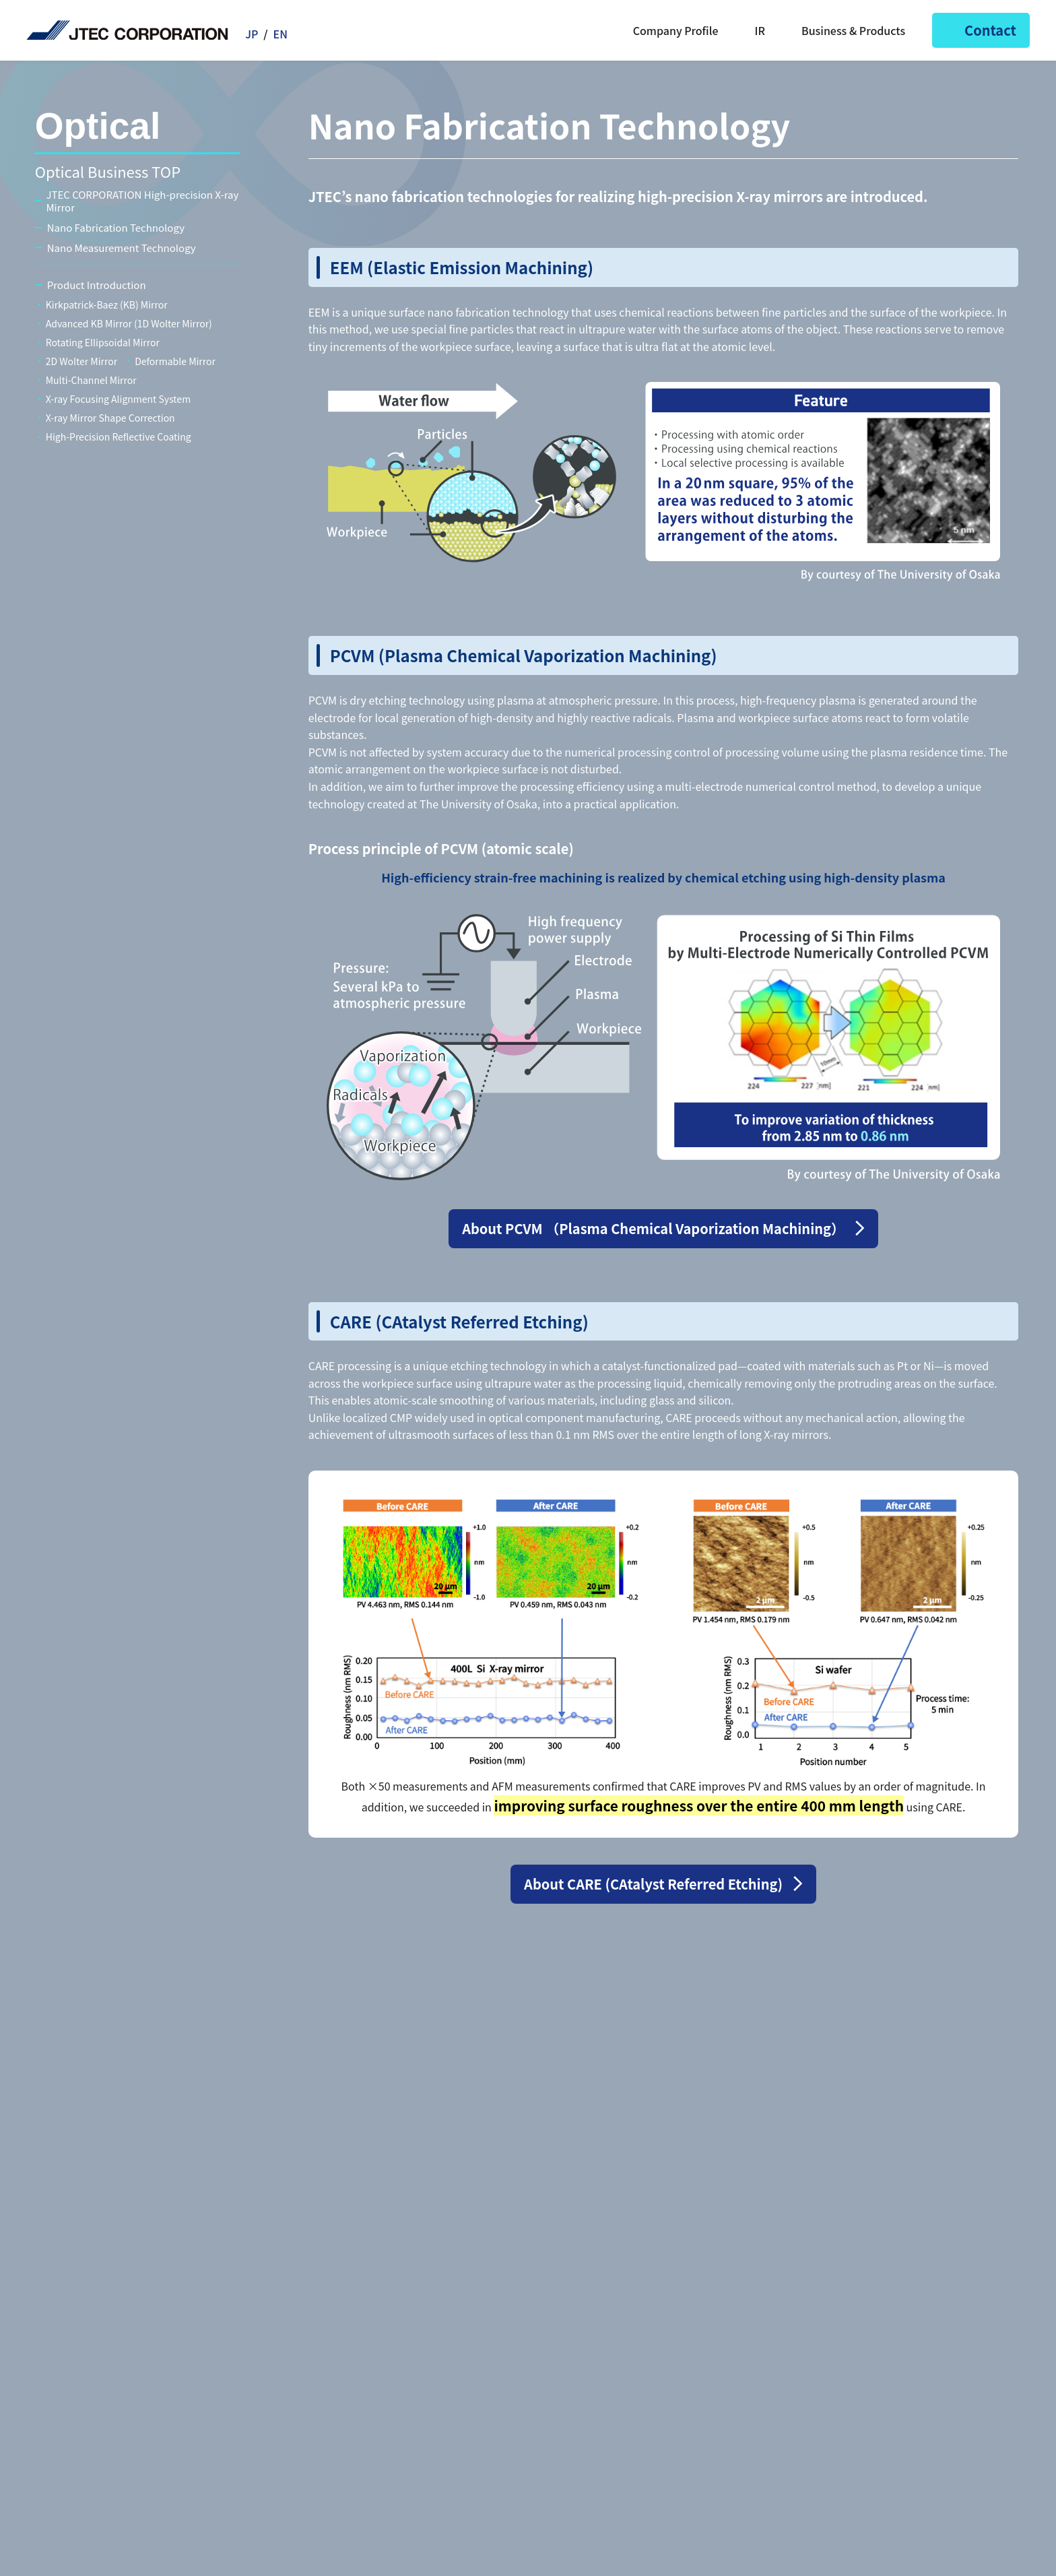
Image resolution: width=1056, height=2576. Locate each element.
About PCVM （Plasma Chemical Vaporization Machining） (653, 1228)
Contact (981, 30)
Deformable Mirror (175, 361)
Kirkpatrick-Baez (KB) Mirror (107, 304)
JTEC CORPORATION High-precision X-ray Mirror (142, 201)
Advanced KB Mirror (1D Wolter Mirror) (129, 323)
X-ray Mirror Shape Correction (110, 418)
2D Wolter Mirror (81, 361)
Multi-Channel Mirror (91, 380)
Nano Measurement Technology (121, 248)
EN (280, 33)
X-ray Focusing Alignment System (118, 399)
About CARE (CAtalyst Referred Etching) (653, 1884)
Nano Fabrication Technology (116, 227)
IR (752, 30)
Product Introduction (96, 285)
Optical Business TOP (107, 171)
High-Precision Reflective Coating (118, 436)
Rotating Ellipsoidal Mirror (103, 342)
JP (251, 33)
